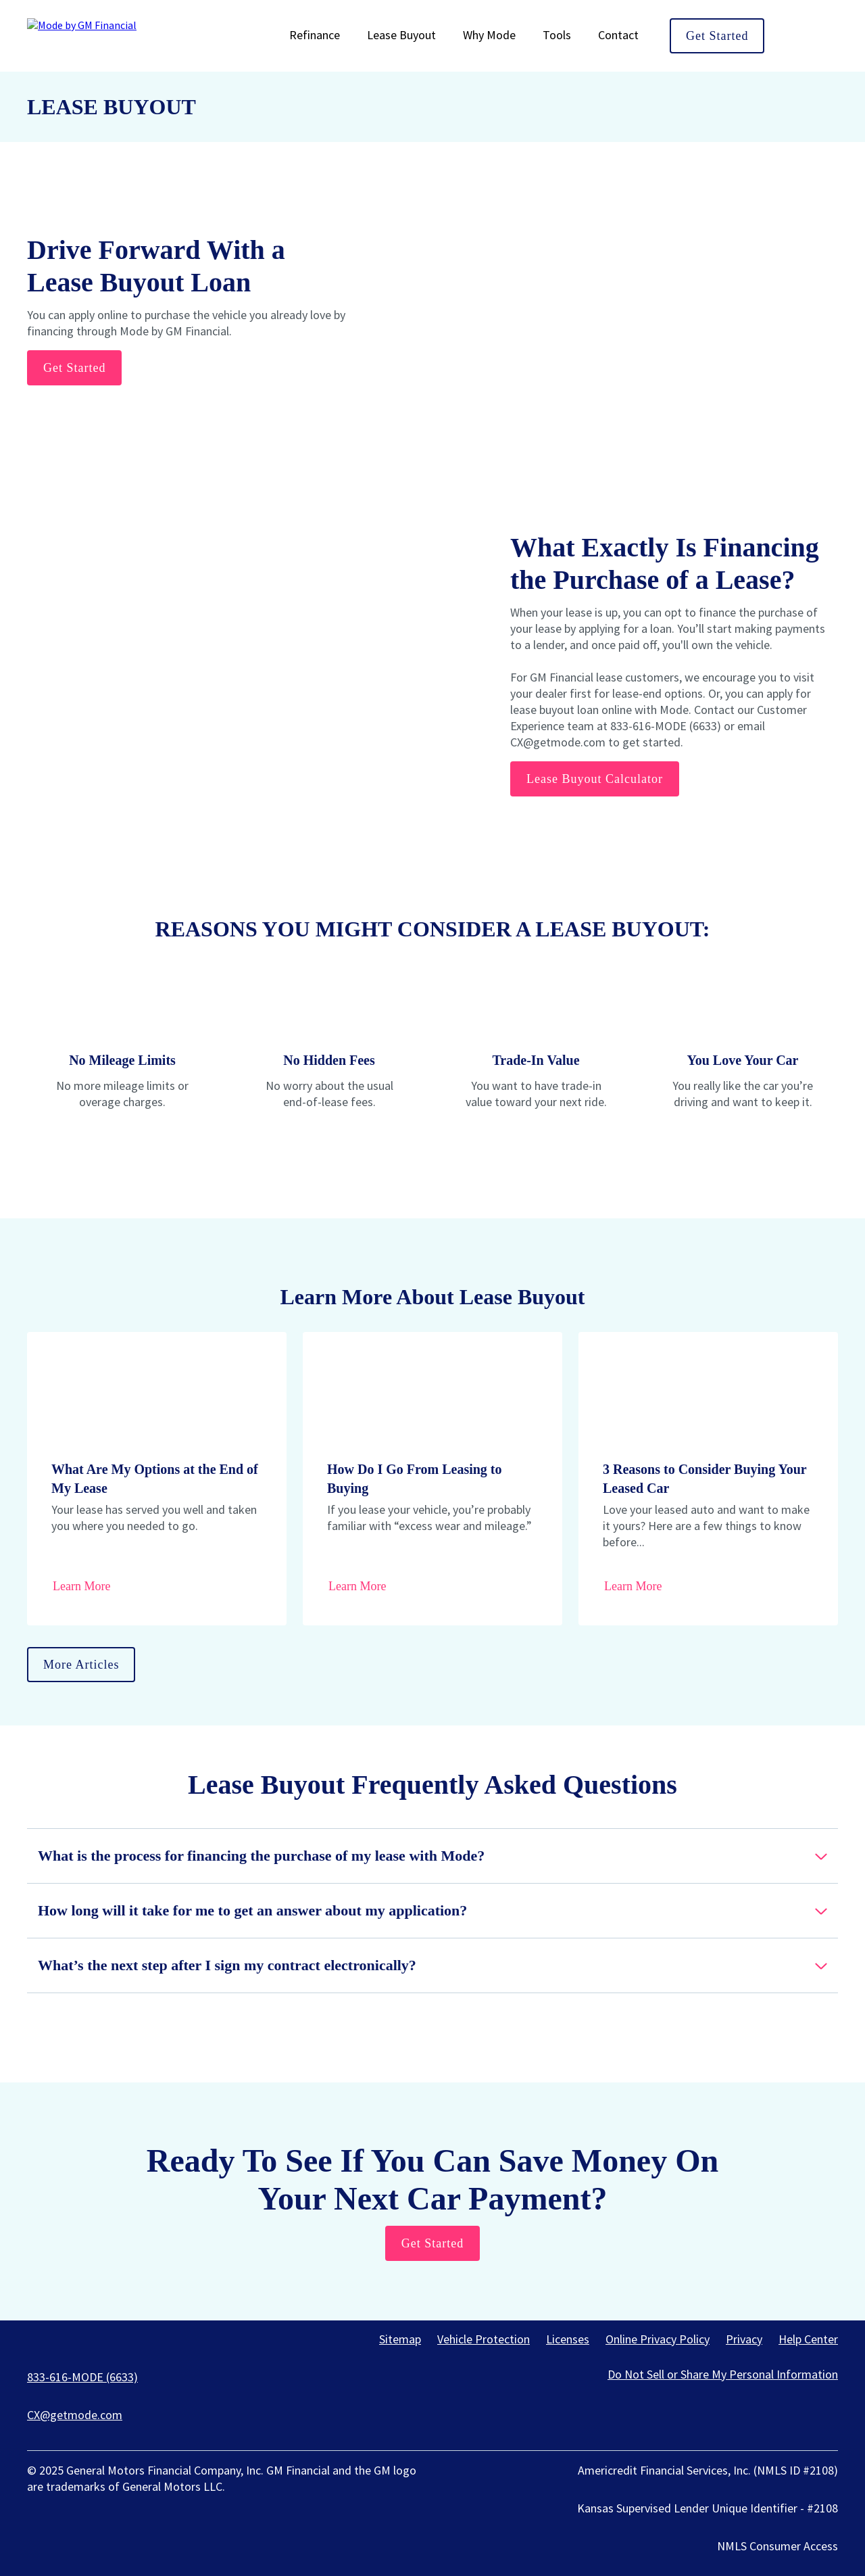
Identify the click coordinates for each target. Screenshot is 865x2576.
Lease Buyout (401, 35)
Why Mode (489, 35)
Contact (618, 35)
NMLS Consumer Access (777, 2546)
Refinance (314, 35)
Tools (557, 35)
